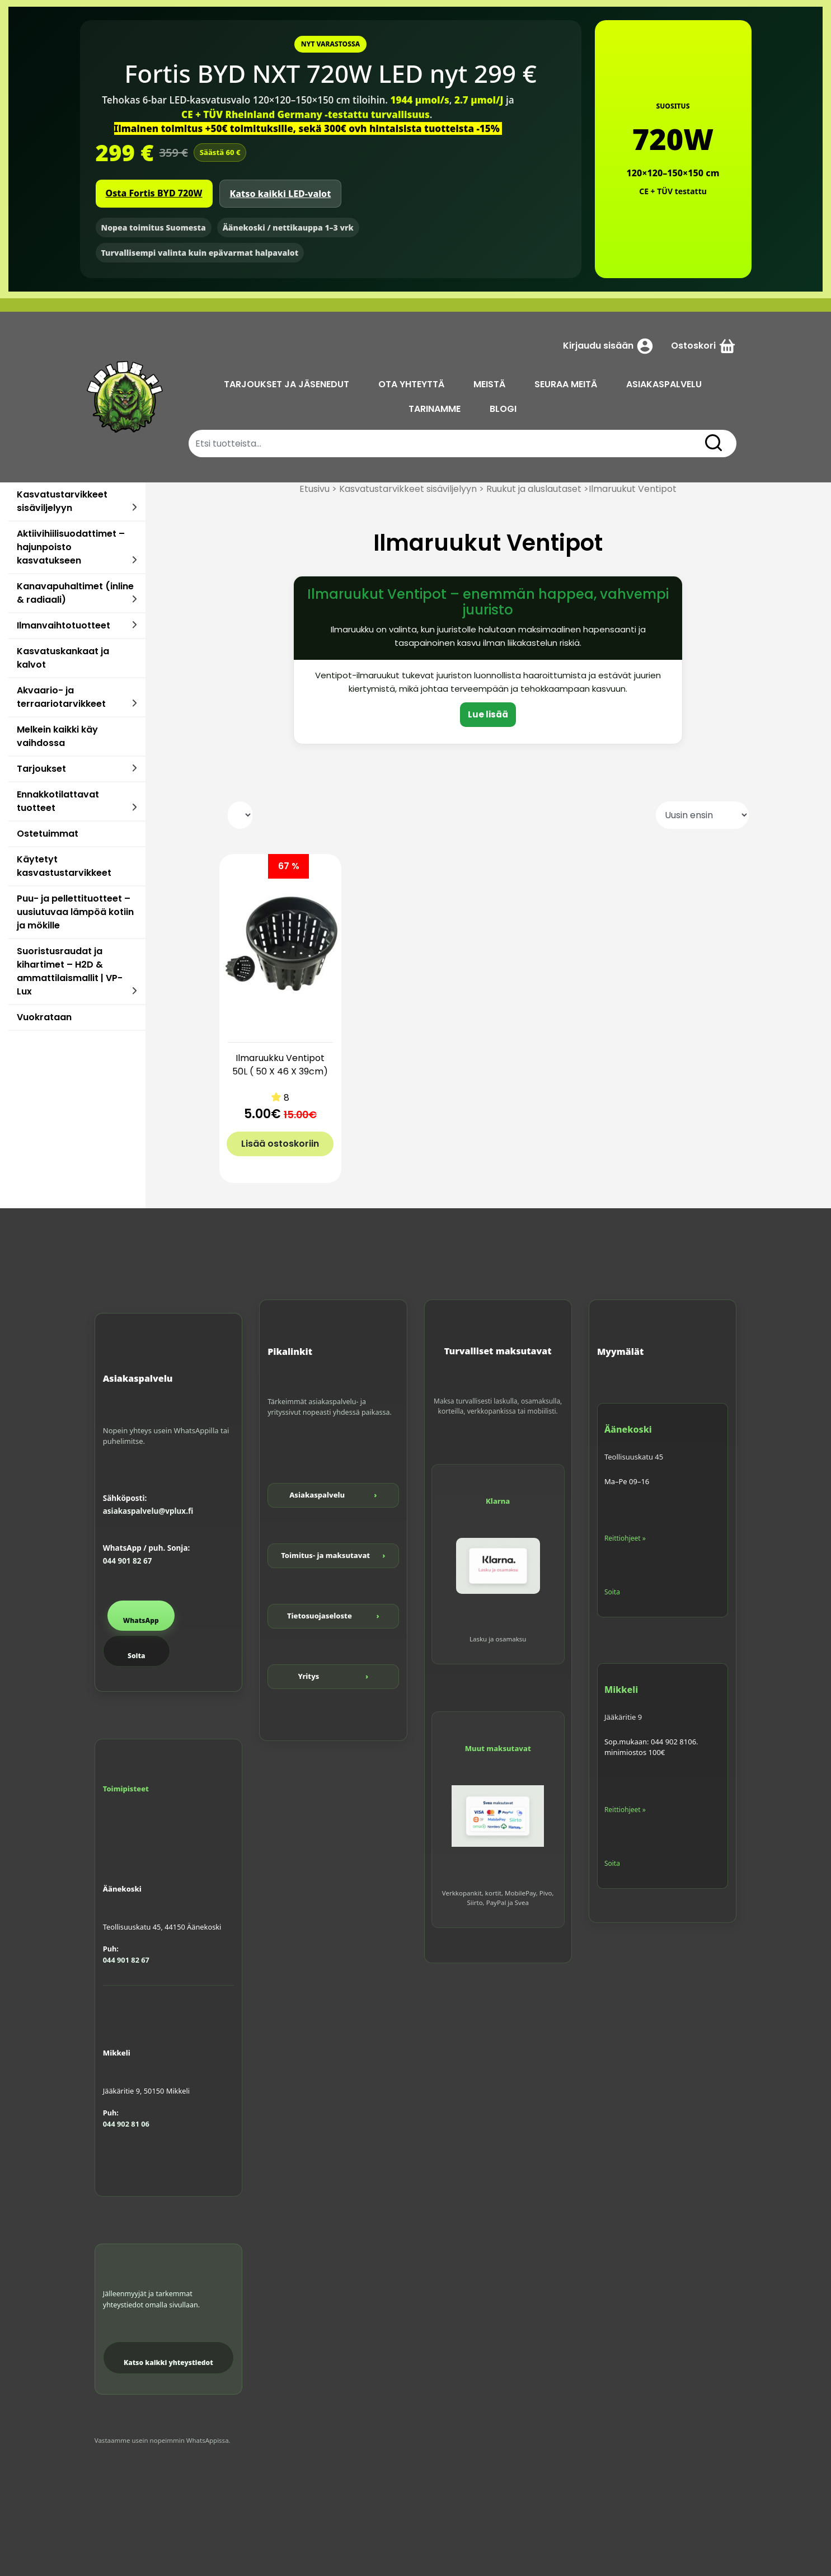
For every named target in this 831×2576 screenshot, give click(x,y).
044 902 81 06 (126, 2124)
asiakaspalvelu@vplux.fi (148, 1511)
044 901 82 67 (127, 1561)
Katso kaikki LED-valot (280, 193)
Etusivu (314, 488)
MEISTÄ (489, 384)
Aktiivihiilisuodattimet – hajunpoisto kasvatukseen (71, 547)
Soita (136, 1655)
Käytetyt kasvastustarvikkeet (64, 866)
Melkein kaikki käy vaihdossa (57, 736)
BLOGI (503, 408)
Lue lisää (488, 714)
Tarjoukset (41, 768)
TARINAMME (435, 408)
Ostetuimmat (47, 833)
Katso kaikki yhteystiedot (168, 2362)
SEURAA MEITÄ (565, 384)
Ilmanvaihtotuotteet (63, 625)
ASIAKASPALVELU (664, 384)
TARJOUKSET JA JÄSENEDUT (286, 384)
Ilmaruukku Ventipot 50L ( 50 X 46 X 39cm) (280, 1065)
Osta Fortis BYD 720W (154, 193)
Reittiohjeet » (625, 1538)
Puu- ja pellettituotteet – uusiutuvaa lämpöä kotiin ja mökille (75, 912)
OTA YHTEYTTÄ (411, 384)
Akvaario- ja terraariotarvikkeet (61, 697)
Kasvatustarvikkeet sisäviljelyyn (62, 501)
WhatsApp (141, 1620)
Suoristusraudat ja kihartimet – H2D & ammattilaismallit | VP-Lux (70, 971)
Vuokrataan (44, 1017)
